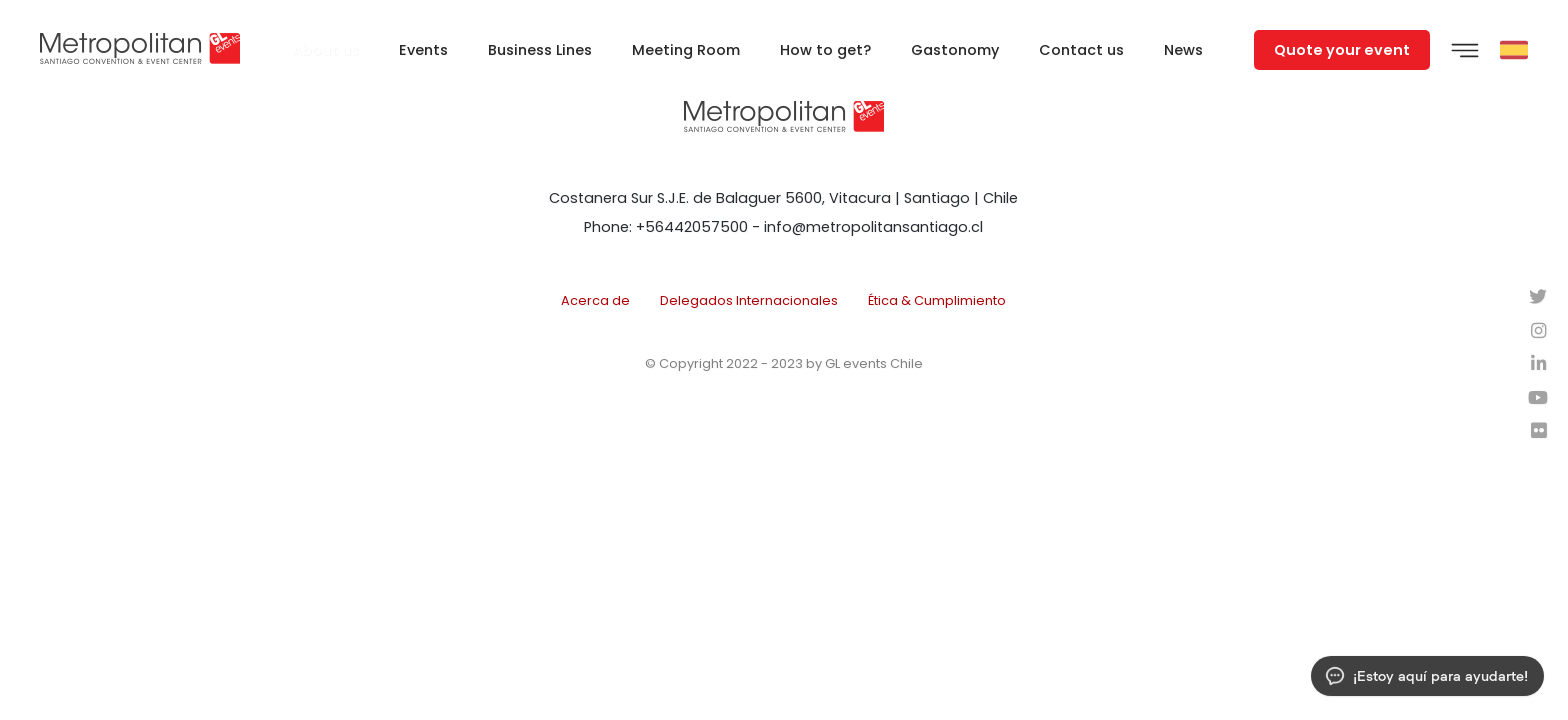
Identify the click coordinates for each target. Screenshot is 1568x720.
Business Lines (540, 50)
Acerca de (595, 300)
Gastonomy (955, 50)
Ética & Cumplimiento (937, 300)
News (1183, 50)
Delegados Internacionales (749, 300)
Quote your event (1342, 50)
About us (325, 50)
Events (423, 50)
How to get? (825, 50)
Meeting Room (686, 50)
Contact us (1081, 50)
